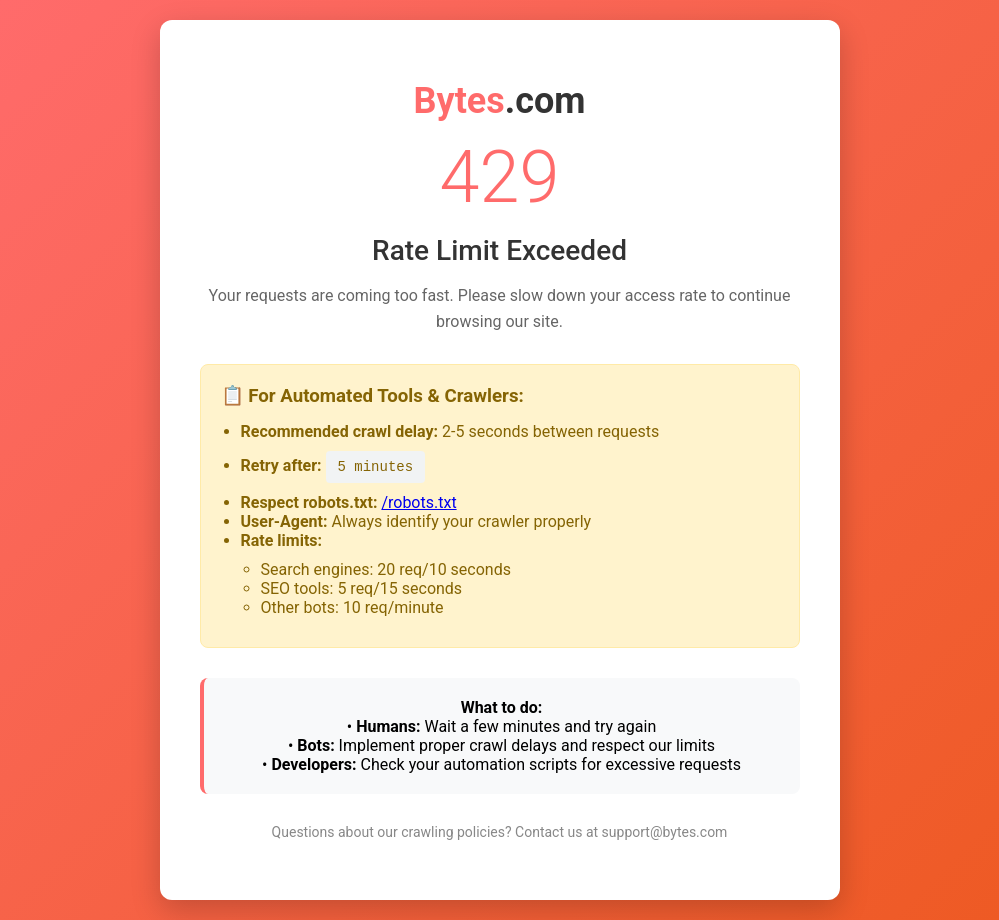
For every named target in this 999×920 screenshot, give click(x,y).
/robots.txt (418, 502)
